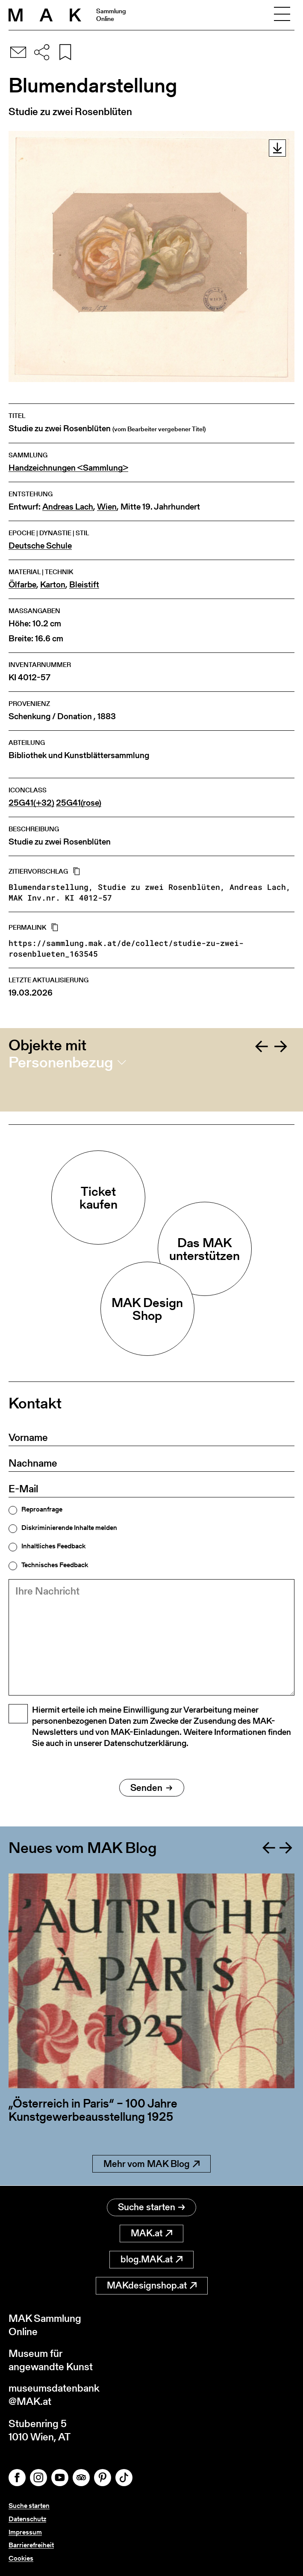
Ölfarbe (22, 584)
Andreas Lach (67, 506)
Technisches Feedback (54, 1565)
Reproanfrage (41, 1509)
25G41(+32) (31, 802)
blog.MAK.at (151, 2259)
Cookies (21, 2558)
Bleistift (84, 584)
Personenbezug (61, 1062)
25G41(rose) (78, 802)
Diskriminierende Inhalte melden (69, 1527)
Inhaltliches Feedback (53, 1546)
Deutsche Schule (40, 545)
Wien (107, 506)
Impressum (25, 2532)
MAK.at (151, 2233)
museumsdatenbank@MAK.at (54, 2395)
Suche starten (151, 2207)
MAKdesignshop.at (152, 2285)
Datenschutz (27, 2519)
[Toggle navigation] (282, 15)
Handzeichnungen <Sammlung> (68, 467)
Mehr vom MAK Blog (151, 2163)
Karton (52, 584)
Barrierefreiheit (31, 2545)
